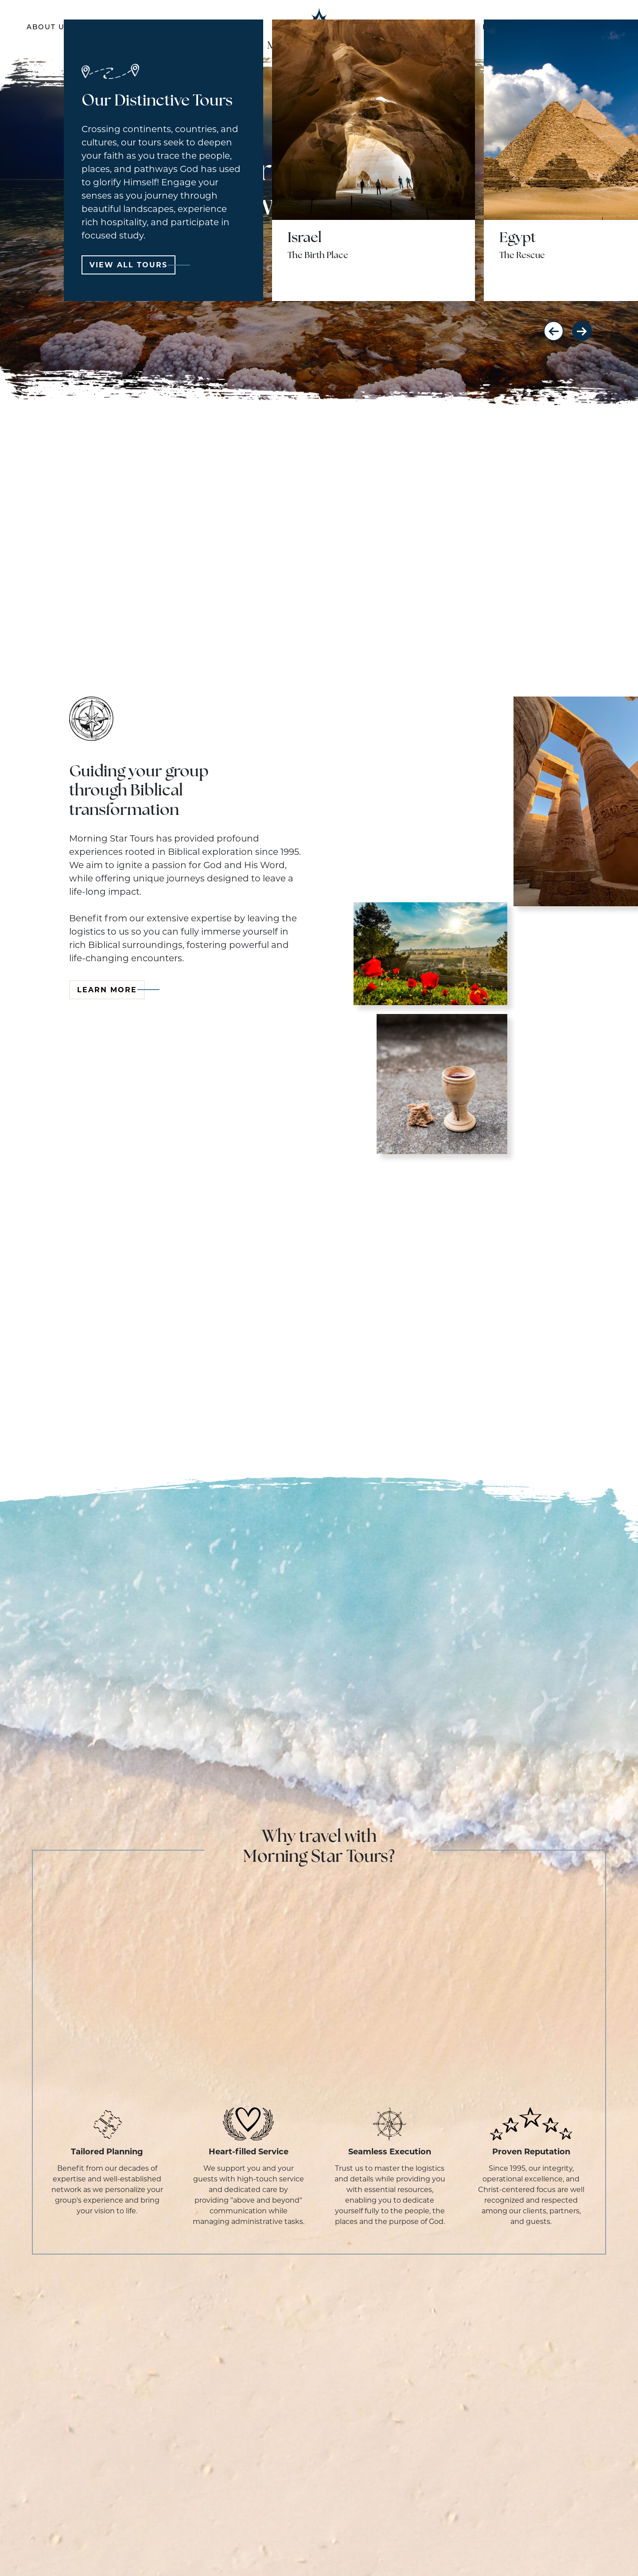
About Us (48, 27)
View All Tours (132, 265)
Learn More (111, 990)
